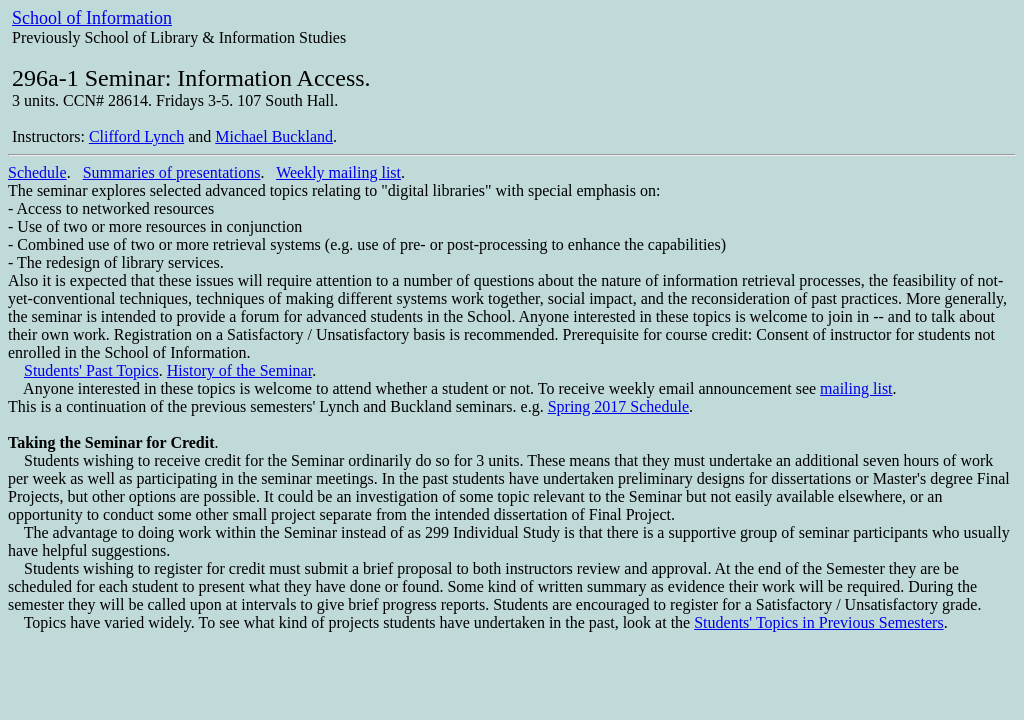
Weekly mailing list (338, 172)
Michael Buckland (274, 136)
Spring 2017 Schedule (618, 406)
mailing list (856, 388)
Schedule (37, 172)
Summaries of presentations (172, 172)
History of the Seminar (239, 370)
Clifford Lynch (136, 136)
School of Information (92, 18)
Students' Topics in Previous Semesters (818, 622)
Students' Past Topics (91, 370)
